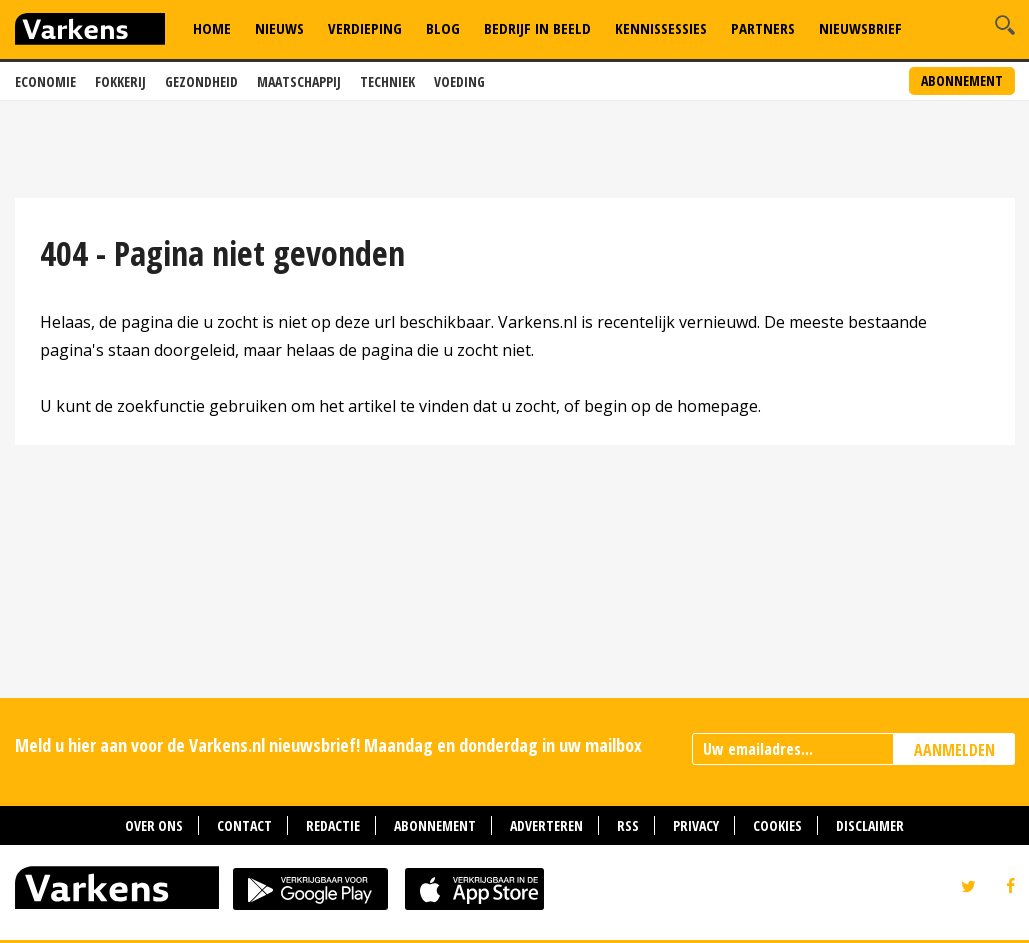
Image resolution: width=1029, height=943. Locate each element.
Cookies (777, 825)
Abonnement (962, 80)
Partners (763, 28)
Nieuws (279, 28)
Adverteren (546, 825)
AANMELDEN (954, 750)
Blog (443, 28)
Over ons (154, 825)
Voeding (459, 81)
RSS (628, 825)
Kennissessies (661, 28)
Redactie (333, 825)
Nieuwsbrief (860, 28)
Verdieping (365, 28)
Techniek (387, 81)
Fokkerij (120, 81)
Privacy (696, 825)
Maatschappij (299, 81)
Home (212, 28)
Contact (244, 825)
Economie (45, 81)
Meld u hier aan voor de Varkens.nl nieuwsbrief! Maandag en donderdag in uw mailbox (328, 745)
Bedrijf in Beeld (537, 28)
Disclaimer (870, 825)
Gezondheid (201, 81)
